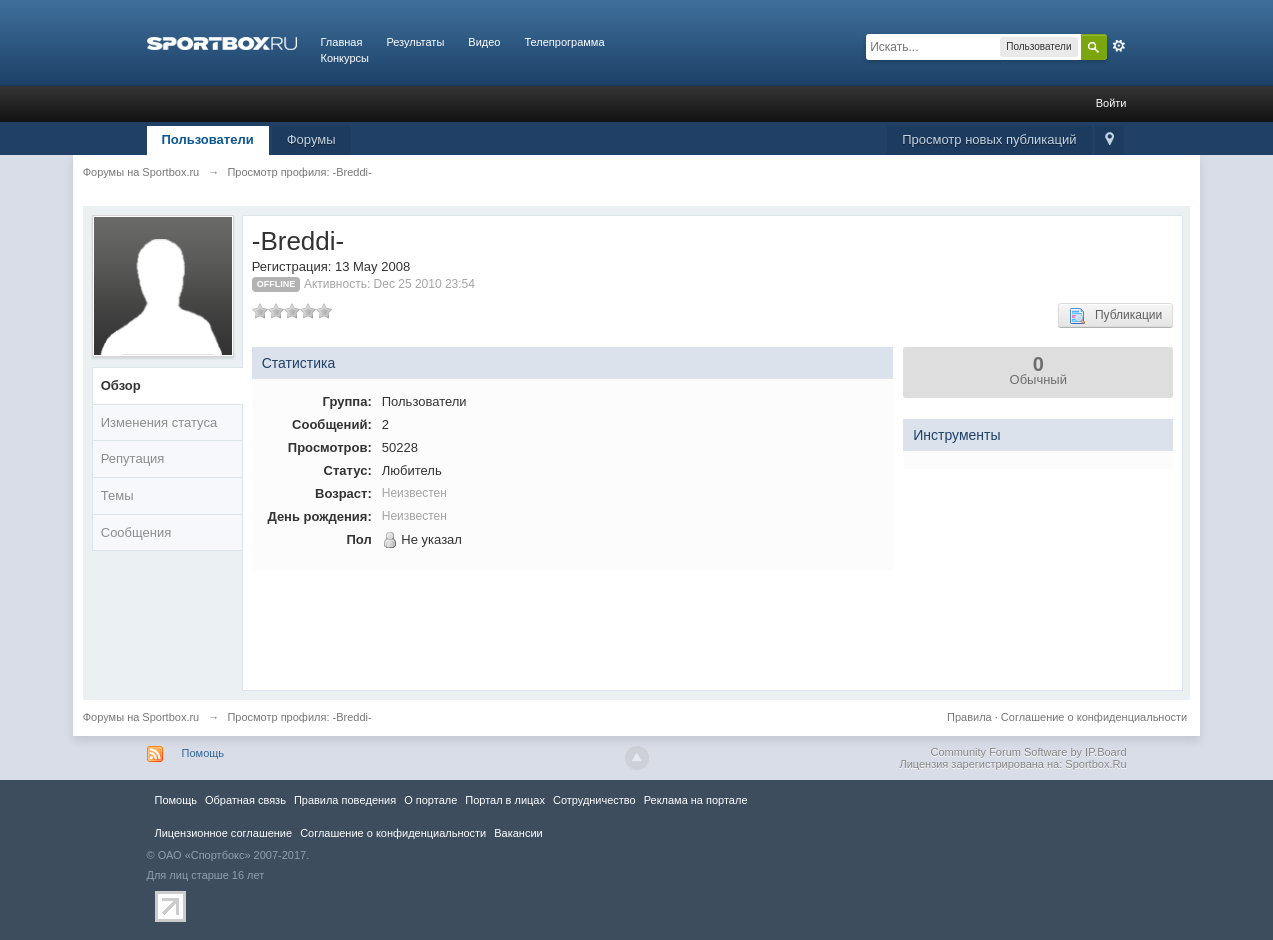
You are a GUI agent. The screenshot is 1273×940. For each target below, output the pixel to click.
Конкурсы (345, 58)
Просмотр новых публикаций (989, 139)
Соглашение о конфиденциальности (1094, 717)
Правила (969, 717)
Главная (342, 42)
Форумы (311, 139)
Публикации (1115, 316)
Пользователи (208, 139)
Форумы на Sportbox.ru (141, 717)
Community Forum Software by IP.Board (1028, 752)
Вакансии (518, 833)
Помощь (203, 753)
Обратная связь (245, 800)
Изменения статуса (159, 422)
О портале (430, 800)
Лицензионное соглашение (224, 833)
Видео (484, 42)
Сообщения (136, 532)
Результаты (415, 42)
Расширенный (1119, 46)
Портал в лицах (505, 800)
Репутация (133, 458)
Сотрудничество (594, 800)
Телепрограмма (564, 42)
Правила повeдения (345, 800)
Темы (117, 495)
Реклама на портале (696, 800)
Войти (1111, 103)
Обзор (121, 385)
